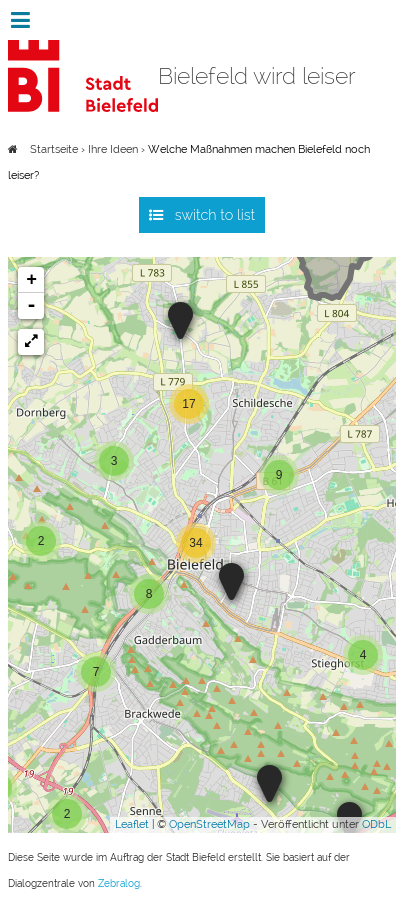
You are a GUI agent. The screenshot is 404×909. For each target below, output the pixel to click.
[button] (31, 342)
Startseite (54, 149)
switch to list (215, 214)
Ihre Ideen (113, 149)
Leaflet (132, 824)
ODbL (376, 824)
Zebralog (119, 883)
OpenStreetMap (209, 824)
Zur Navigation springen (0, 20)
